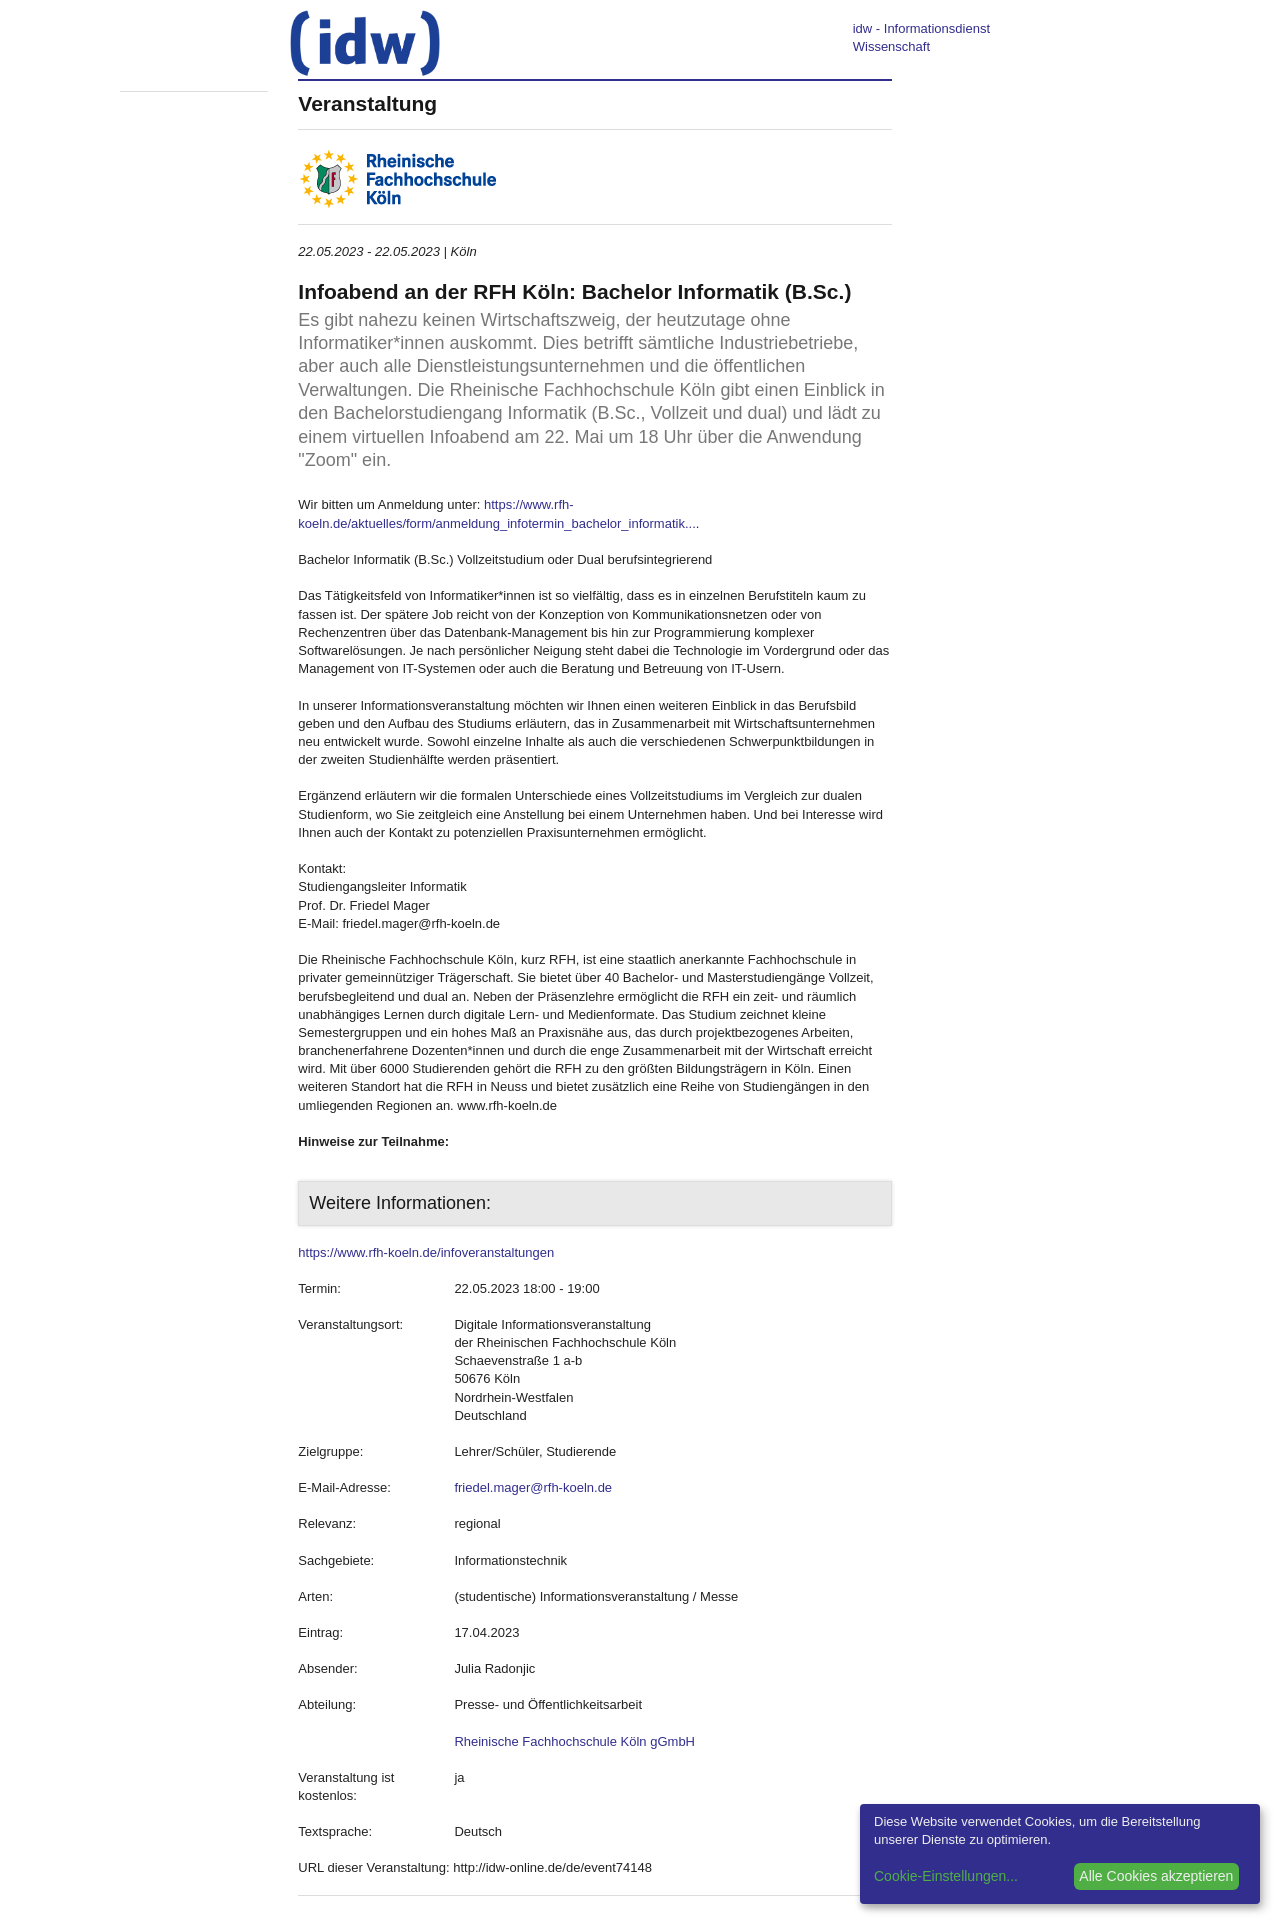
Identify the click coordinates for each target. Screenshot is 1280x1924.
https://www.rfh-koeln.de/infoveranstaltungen (426, 1252)
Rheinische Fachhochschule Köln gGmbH (574, 1741)
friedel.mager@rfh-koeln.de (533, 1487)
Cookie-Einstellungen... (946, 1876)
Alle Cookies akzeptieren (1156, 1876)
